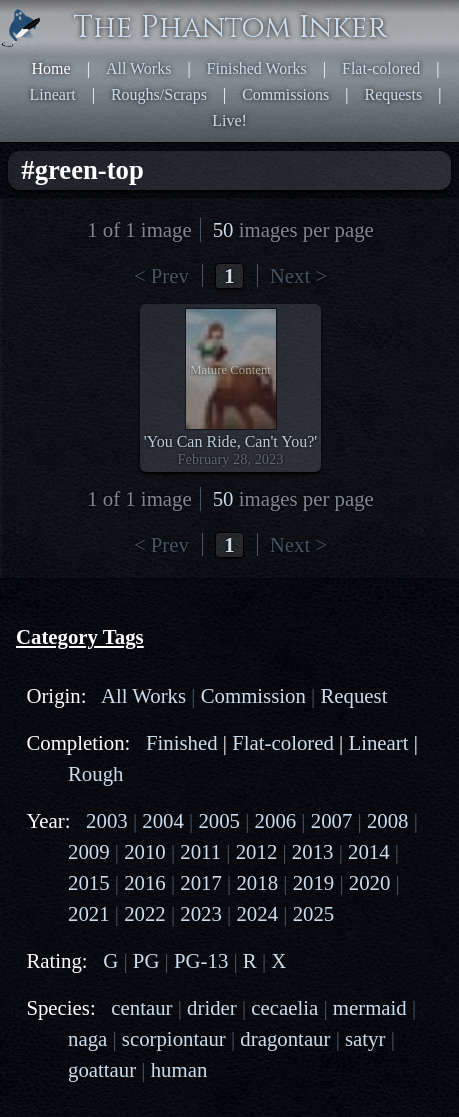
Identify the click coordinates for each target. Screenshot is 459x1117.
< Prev (161, 275)
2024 (257, 913)
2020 (370, 882)
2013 (313, 851)
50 (223, 229)
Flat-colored (381, 68)
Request (353, 695)
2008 (388, 820)
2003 (107, 820)
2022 (145, 913)
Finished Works (257, 68)
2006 (276, 820)
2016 (145, 882)
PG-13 (201, 960)
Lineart (53, 94)
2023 (201, 913)
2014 (369, 851)
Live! (229, 120)
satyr (365, 1038)
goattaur (102, 1069)
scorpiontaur (174, 1038)
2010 (145, 851)
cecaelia (284, 1007)
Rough (95, 773)
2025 (314, 913)
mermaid (370, 1007)
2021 (89, 913)
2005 (219, 820)
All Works (139, 68)
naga (87, 1038)
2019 (314, 882)
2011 (200, 851)
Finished (182, 742)
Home (51, 68)
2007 (332, 820)
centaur (141, 1007)
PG (146, 960)
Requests (393, 94)
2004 (163, 820)
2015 (89, 882)
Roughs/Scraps (159, 94)
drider (212, 1007)
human (179, 1069)
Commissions (285, 94)
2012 (257, 851)
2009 (89, 851)
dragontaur (285, 1038)
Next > (298, 275)
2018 (257, 882)
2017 (201, 882)
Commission (253, 695)
